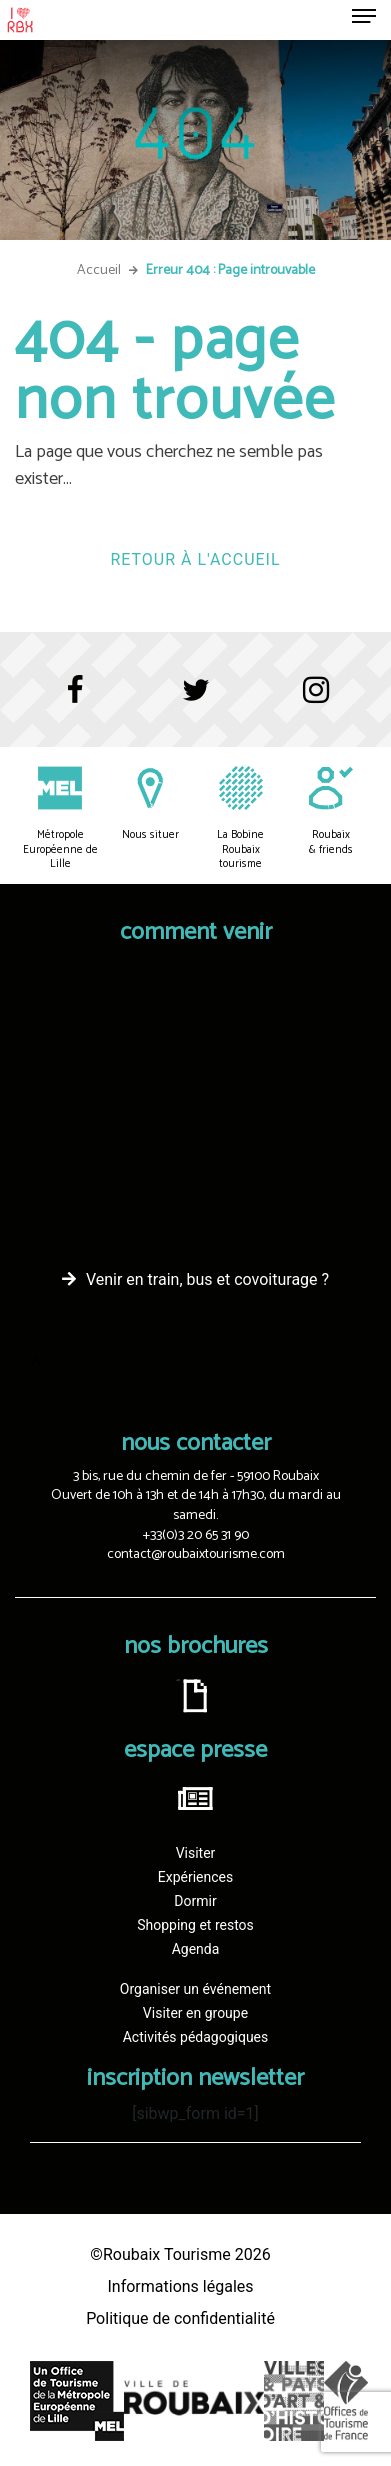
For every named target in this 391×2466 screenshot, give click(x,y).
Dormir (195, 1901)
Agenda (196, 1949)
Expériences (195, 1877)
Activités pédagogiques (196, 2037)
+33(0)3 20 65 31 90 (196, 1535)
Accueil (99, 270)
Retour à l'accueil (195, 559)
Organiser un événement (195, 1989)
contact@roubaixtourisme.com (196, 1554)
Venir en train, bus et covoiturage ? (207, 1279)
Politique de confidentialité (180, 2318)
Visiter (196, 1853)
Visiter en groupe (195, 2013)
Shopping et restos (195, 1925)
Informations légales (180, 2286)
